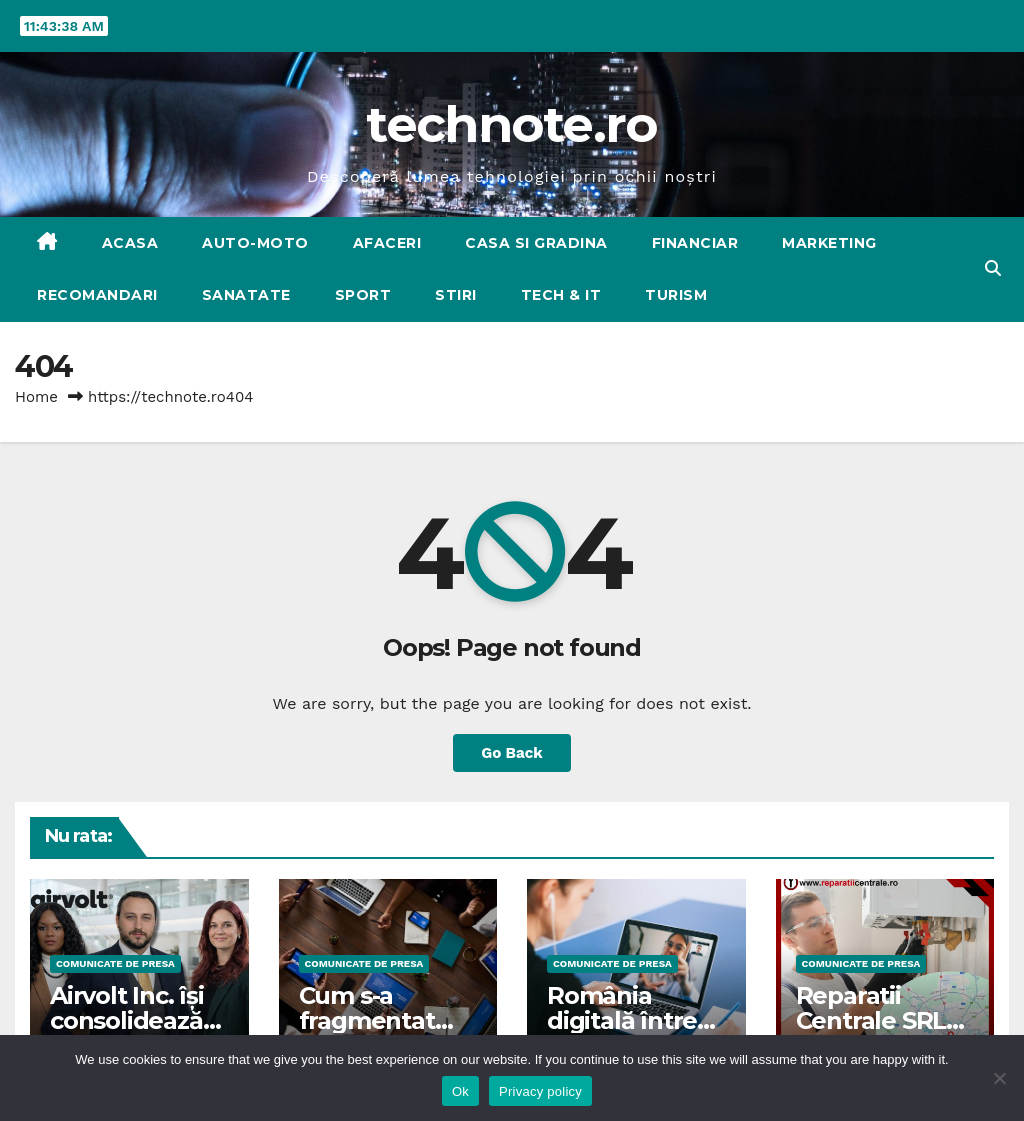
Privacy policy (540, 1091)
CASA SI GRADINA (536, 243)
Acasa (130, 243)
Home (36, 397)
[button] (993, 268)
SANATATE (246, 295)
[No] (999, 1078)
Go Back (512, 753)
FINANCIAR (695, 243)
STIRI (456, 295)
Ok (460, 1091)
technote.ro (511, 124)
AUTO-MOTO (255, 243)
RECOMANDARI (97, 295)
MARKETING (829, 243)
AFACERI (387, 243)
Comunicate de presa (115, 963)
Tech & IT (561, 295)
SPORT (363, 295)
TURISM (676, 295)
